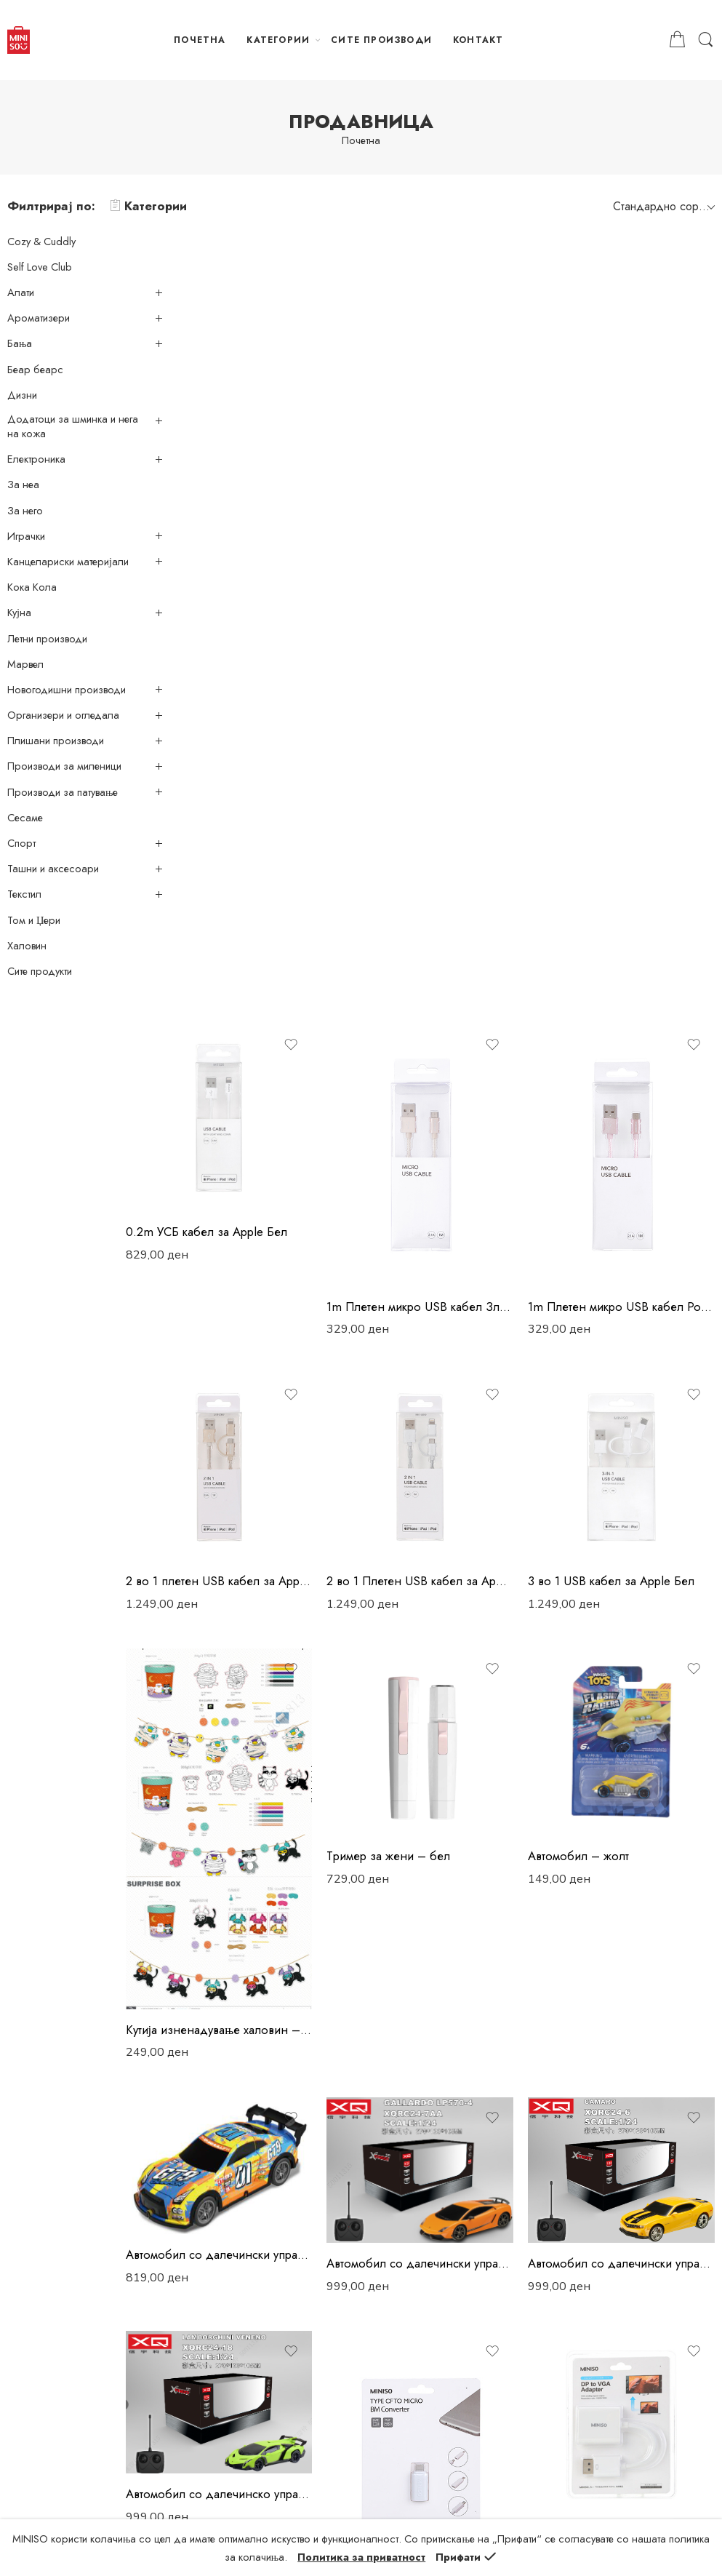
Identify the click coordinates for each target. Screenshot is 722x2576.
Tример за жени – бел (430, 996)
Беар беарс (35, 369)
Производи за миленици (64, 766)
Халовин (27, 945)
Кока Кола (32, 587)
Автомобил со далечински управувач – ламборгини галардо (451, 1369)
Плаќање (209, 2241)
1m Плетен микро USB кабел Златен (451, 489)
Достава (208, 2265)
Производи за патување (63, 792)
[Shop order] (662, 206)
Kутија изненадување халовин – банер (270, 1151)
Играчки (26, 536)
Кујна (19, 612)
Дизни (22, 395)
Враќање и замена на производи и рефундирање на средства (269, 2322)
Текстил (24, 894)
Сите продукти (39, 971)
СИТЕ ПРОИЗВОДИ (381, 39)
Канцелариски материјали (68, 561)
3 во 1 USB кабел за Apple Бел (632, 742)
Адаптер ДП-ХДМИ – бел (260, 1944)
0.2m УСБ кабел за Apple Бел (268, 422)
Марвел (25, 664)
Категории (148, 206)
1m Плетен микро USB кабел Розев (632, 489)
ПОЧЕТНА (199, 39)
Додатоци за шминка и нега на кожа (72, 426)
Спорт (21, 843)
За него (25, 510)
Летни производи (47, 638)
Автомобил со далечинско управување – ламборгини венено (270, 1583)
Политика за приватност (243, 2193)
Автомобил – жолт (599, 996)
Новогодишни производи (66, 689)
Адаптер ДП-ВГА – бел (613, 1623)
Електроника (36, 459)
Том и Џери (33, 920)
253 (483, 2023)
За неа (23, 484)
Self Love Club (39, 267)
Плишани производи (55, 740)
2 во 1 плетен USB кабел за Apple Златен (270, 742)
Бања (20, 343)
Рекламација (217, 2289)
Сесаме (25, 817)
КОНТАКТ (478, 39)
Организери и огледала (63, 715)
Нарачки (208, 2217)
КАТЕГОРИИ (278, 39)
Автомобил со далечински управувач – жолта (270, 1361)
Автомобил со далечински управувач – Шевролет (632, 1369)
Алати (20, 292)
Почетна (361, 140)
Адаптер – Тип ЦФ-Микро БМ (450, 1689)
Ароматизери (38, 318)
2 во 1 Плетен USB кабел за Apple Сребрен (451, 742)
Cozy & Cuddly (41, 241)
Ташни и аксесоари (53, 868)
